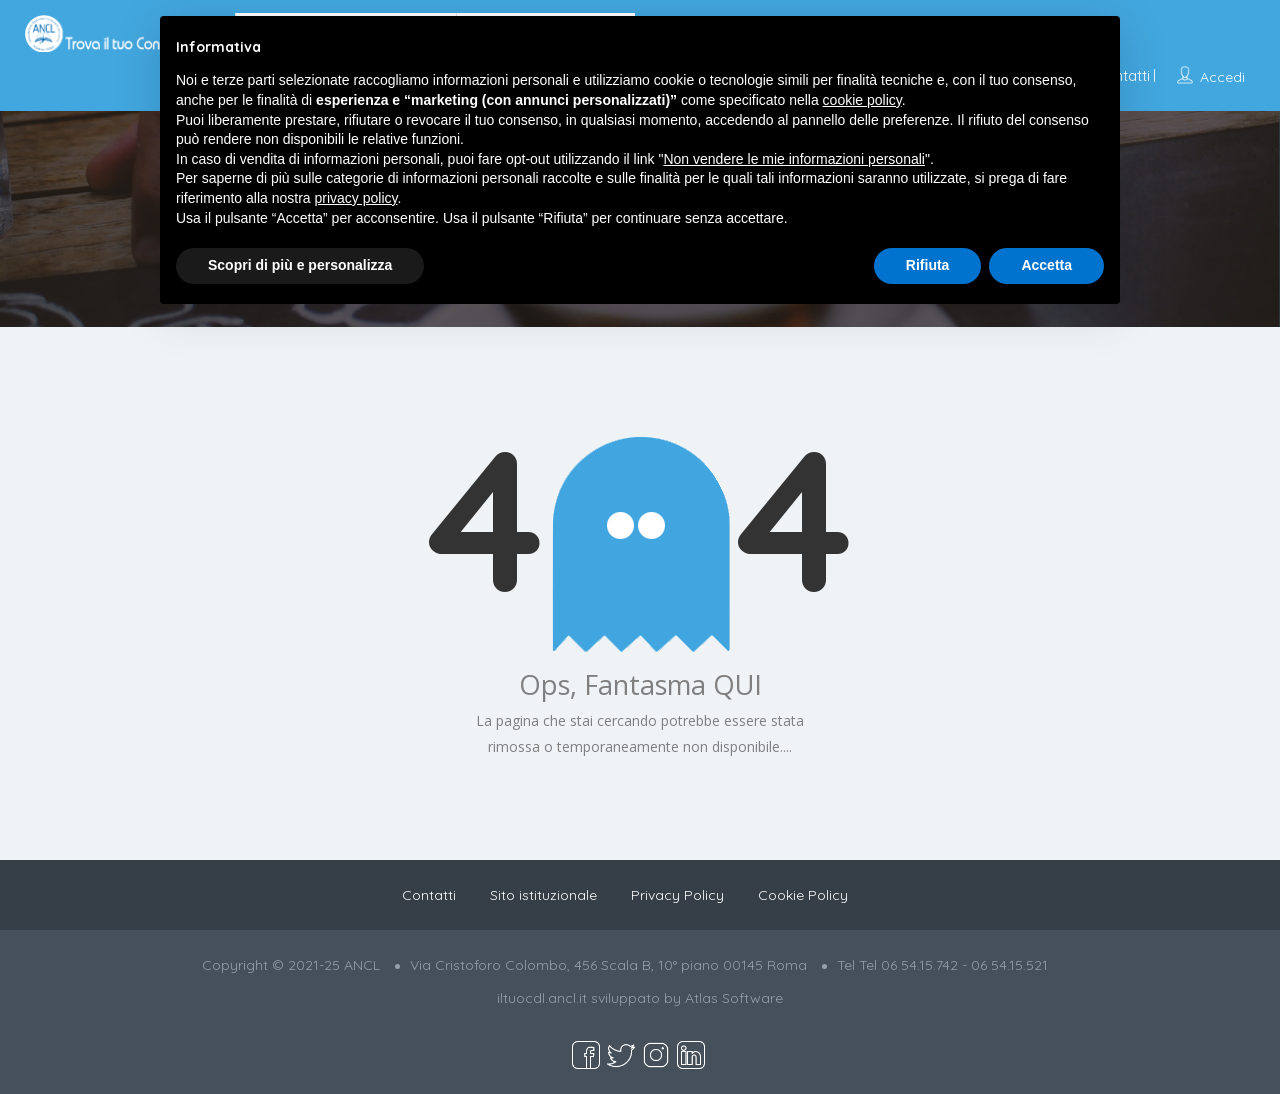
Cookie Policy (803, 895)
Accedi (1222, 77)
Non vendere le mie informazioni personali (793, 159)
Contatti (429, 895)
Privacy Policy (677, 895)
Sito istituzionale (543, 895)
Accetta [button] (1046, 265)
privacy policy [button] (356, 198)
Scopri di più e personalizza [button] (300, 265)
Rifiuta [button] (928, 265)
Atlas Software (734, 998)
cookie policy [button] (862, 100)
